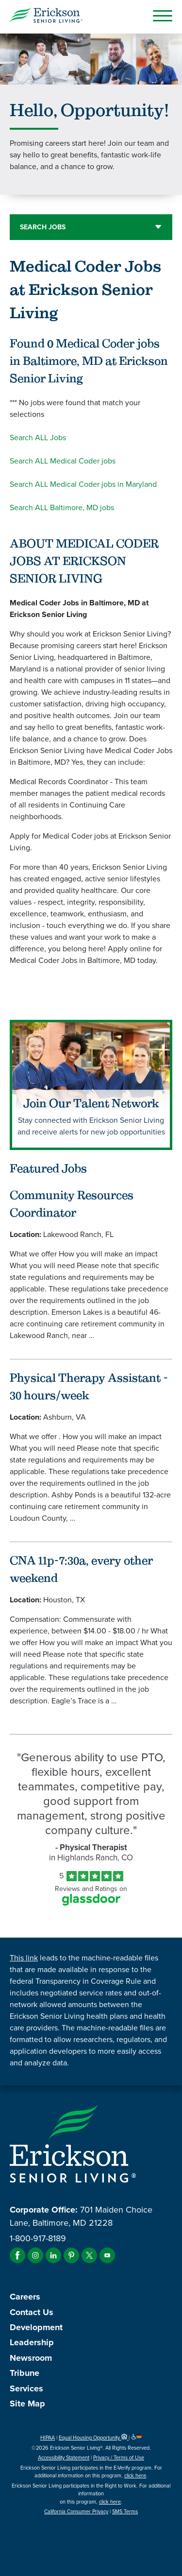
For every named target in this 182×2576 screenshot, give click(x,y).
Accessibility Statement (63, 2457)
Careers (25, 2296)
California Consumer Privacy (76, 2511)
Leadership (32, 2342)
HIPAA (47, 2437)
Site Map (27, 2403)
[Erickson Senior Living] (46, 16)
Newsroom (31, 2358)
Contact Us (31, 2312)
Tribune (24, 2373)
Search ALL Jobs (38, 437)
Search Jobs (43, 227)
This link (24, 1957)
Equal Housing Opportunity (94, 2437)
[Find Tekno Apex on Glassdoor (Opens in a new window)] (91, 1902)
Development (36, 2327)
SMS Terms (125, 2511)
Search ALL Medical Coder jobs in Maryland (83, 484)
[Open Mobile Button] (162, 15)
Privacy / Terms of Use (118, 2457)
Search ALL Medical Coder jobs (63, 460)
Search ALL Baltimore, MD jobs (62, 507)
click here (135, 2475)
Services (26, 2388)
